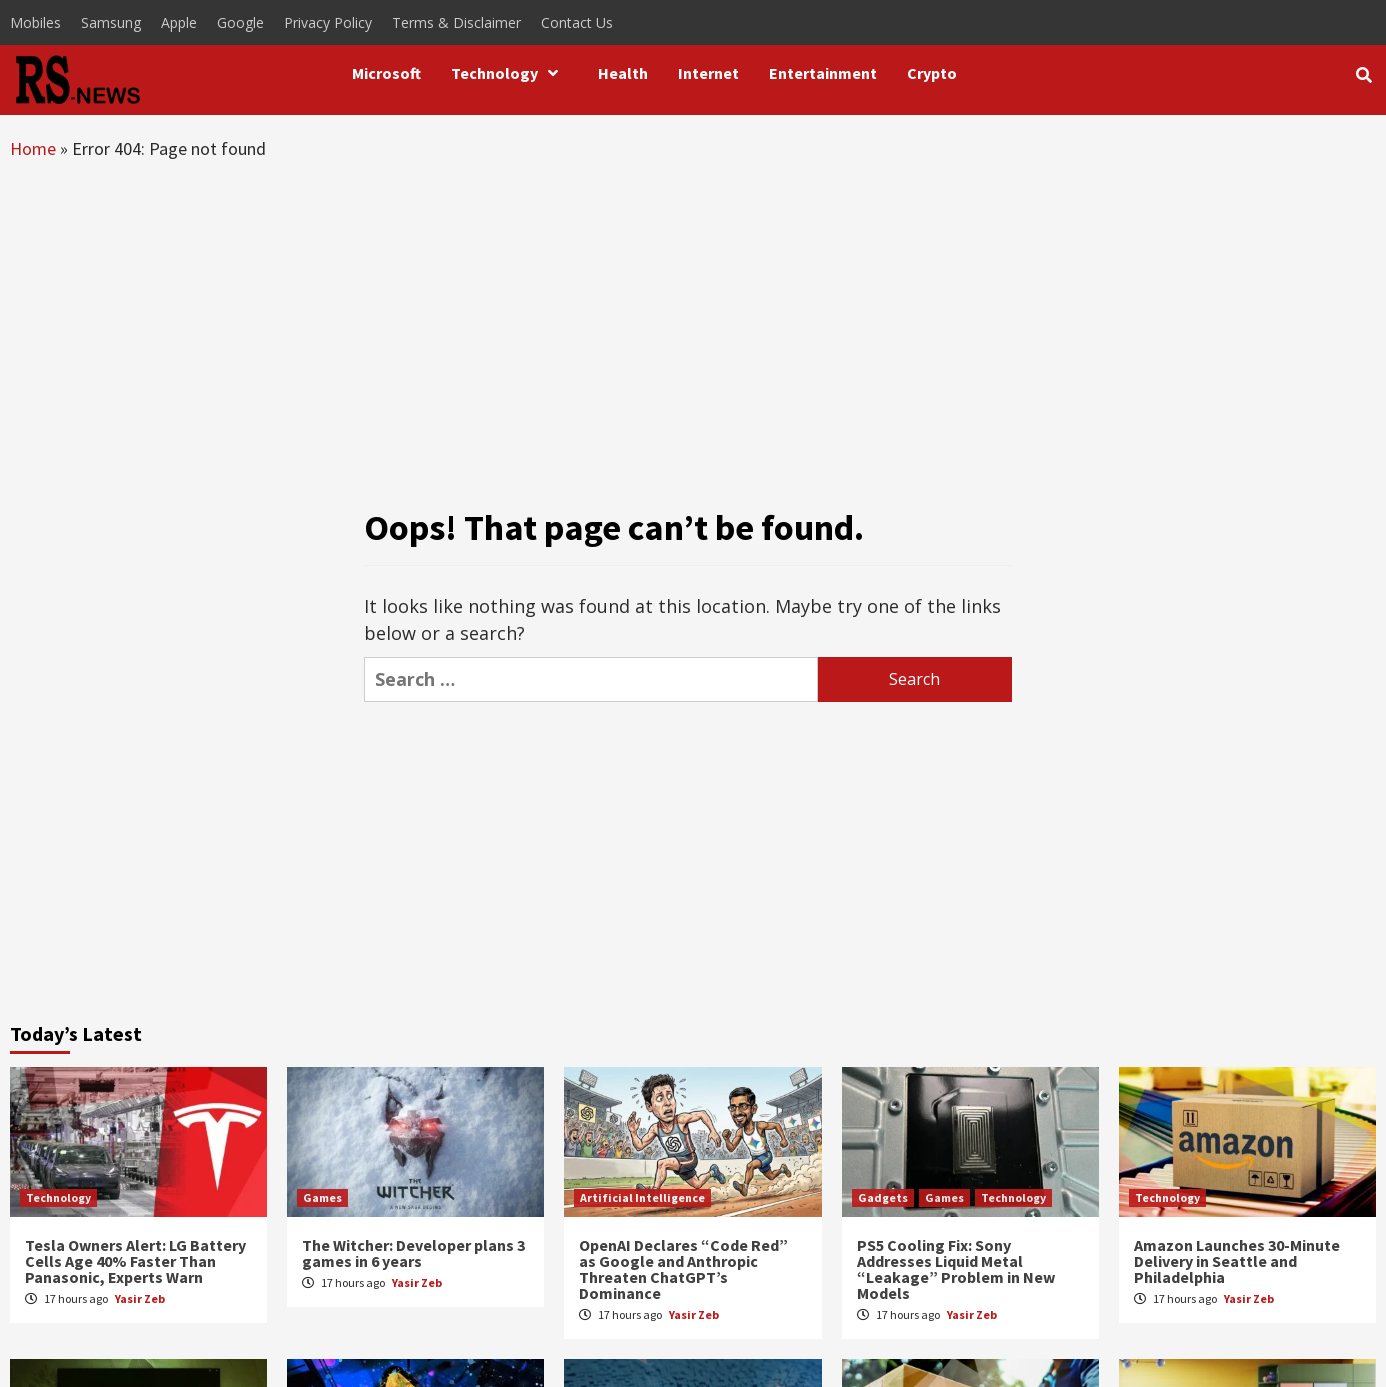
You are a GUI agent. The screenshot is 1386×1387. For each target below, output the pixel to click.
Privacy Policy (328, 22)
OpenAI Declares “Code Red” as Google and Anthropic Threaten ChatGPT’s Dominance (683, 1269)
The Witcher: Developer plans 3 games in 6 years (413, 1253)
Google (240, 22)
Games (322, 1197)
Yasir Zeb (140, 1298)
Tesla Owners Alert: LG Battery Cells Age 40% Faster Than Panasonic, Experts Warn (135, 1261)
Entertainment (823, 73)
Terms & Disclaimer (456, 22)
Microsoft (386, 73)
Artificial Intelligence (642, 1197)
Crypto (932, 73)
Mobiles (35, 22)
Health (623, 73)
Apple (179, 22)
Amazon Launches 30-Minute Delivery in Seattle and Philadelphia (1237, 1261)
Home (33, 148)
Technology (509, 73)
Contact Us (577, 22)
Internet (708, 73)
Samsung (111, 22)
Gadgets (883, 1197)
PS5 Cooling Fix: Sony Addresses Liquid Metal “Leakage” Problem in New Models (956, 1269)
